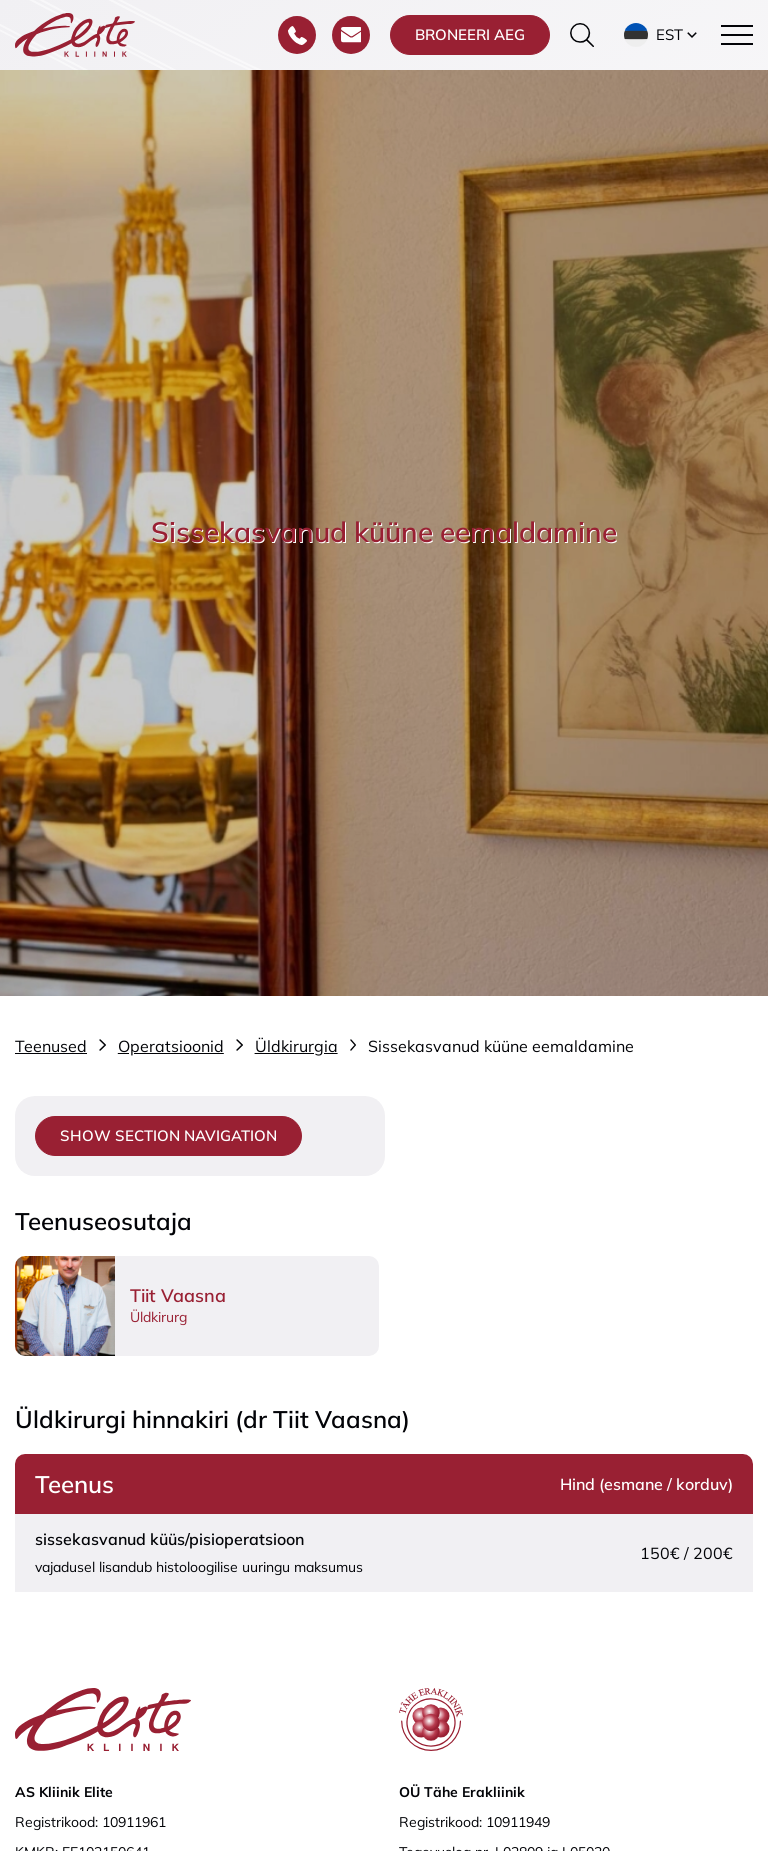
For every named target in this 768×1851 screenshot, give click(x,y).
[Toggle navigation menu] (737, 35)
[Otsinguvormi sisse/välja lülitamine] (582, 35)
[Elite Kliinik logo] (75, 33)
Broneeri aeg (470, 34)
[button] (662, 35)
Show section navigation (168, 1135)
